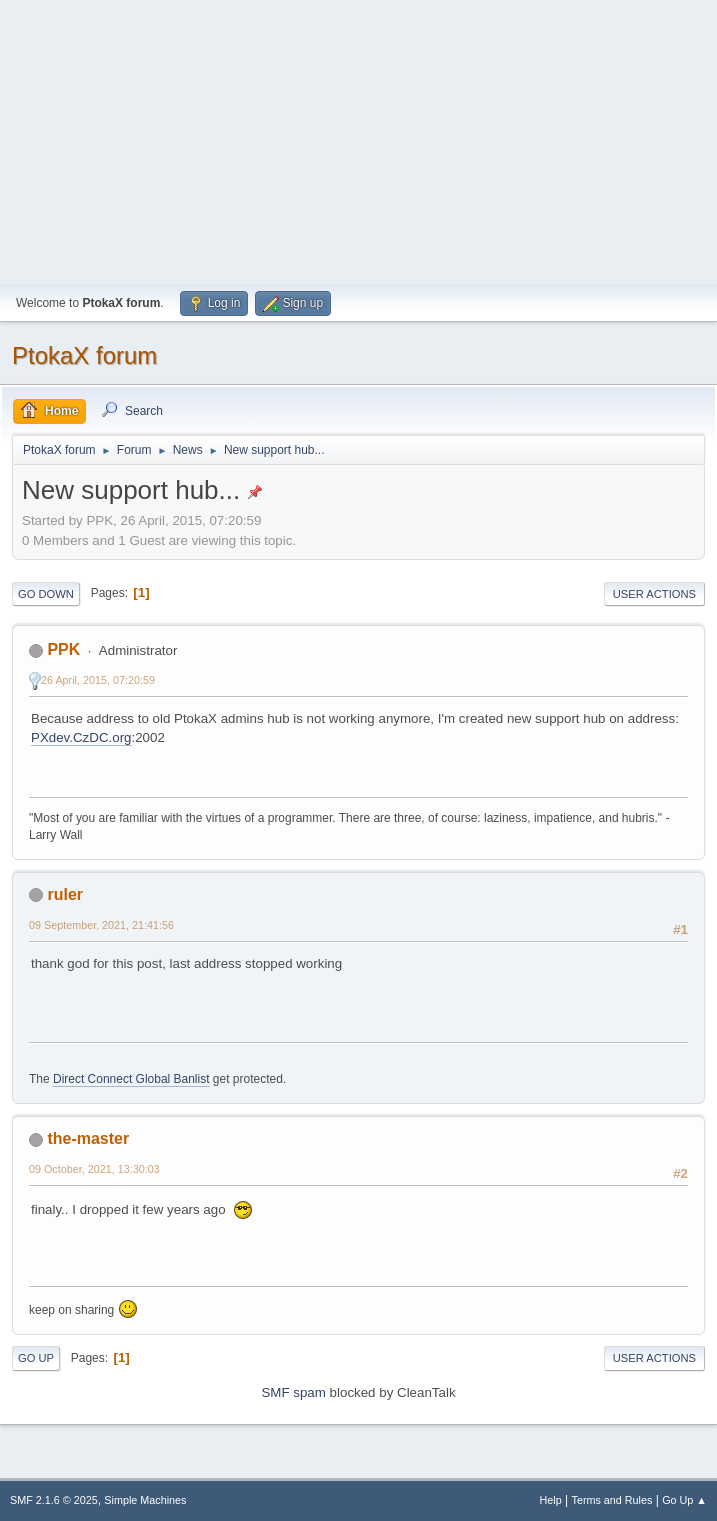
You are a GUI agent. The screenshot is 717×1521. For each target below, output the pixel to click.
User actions (654, 594)
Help (551, 1500)
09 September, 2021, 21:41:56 (101, 925)
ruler (65, 894)
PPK (63, 649)
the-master (88, 1138)
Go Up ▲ (684, 1500)
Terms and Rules (612, 1500)
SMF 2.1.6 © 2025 (54, 1500)
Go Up (36, 1358)
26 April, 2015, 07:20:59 (98, 680)
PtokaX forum (84, 355)
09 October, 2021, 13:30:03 (94, 1169)
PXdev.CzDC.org (81, 737)
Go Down (46, 594)
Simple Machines (145, 1500)
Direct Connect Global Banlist (131, 1079)
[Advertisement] (358, 140)
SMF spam (293, 1392)
